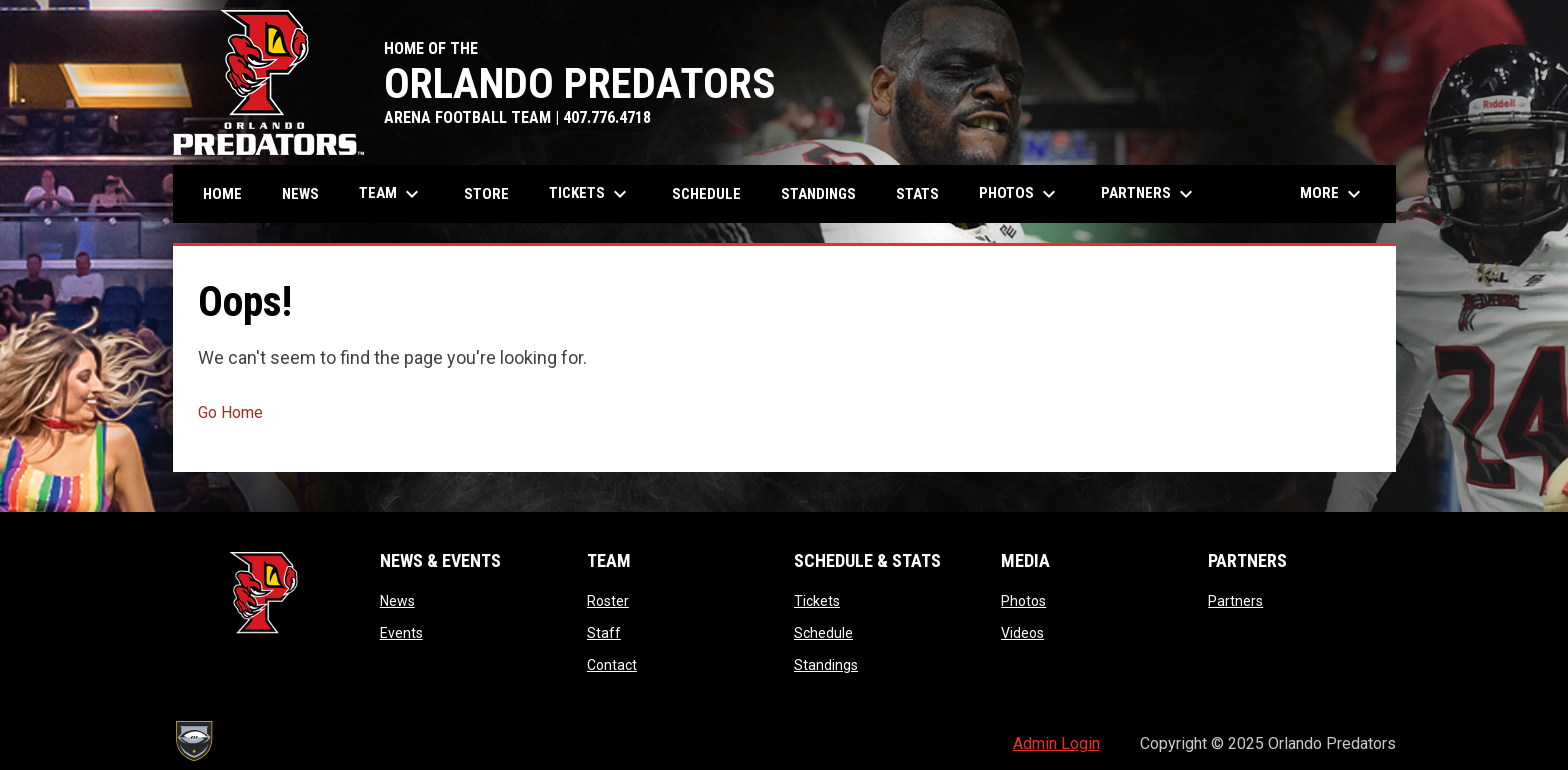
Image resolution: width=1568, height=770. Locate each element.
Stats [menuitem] (925, 193)
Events (401, 633)
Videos (1022, 633)
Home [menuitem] (222, 194)
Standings (826, 665)
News (397, 601)
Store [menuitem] (486, 194)
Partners (1235, 601)
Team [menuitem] (391, 194)
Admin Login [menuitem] (1056, 743)
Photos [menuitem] (1020, 194)
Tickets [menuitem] (590, 194)
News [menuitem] (300, 194)
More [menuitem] (1333, 194)
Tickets (817, 601)
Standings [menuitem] (818, 194)
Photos (1023, 601)
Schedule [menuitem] (706, 194)
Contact (612, 665)
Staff (604, 633)
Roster (608, 601)
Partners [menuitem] (1149, 194)
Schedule (823, 633)
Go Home (230, 412)
